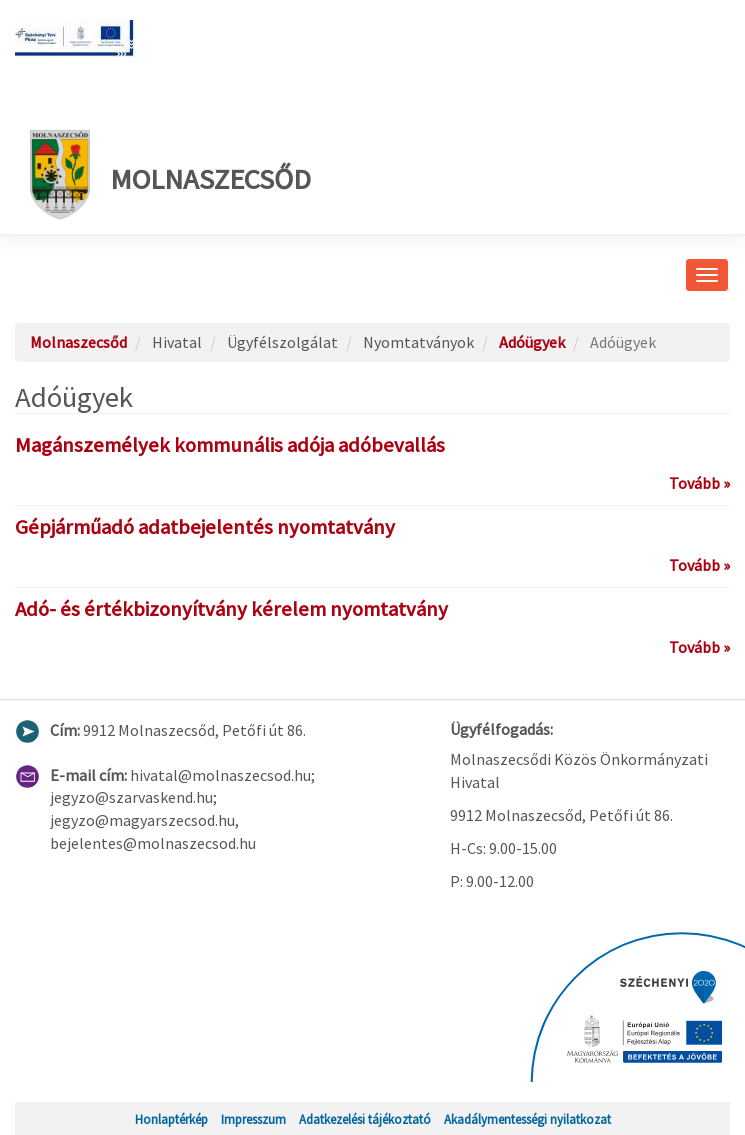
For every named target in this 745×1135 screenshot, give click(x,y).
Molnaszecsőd (170, 174)
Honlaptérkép (171, 1119)
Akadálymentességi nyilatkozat (527, 1119)
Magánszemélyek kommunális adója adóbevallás (230, 445)
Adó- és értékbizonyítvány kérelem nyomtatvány (231, 609)
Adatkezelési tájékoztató (365, 1119)
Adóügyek (532, 342)
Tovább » (699, 483)
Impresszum (253, 1119)
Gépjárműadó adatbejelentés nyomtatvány (205, 527)
